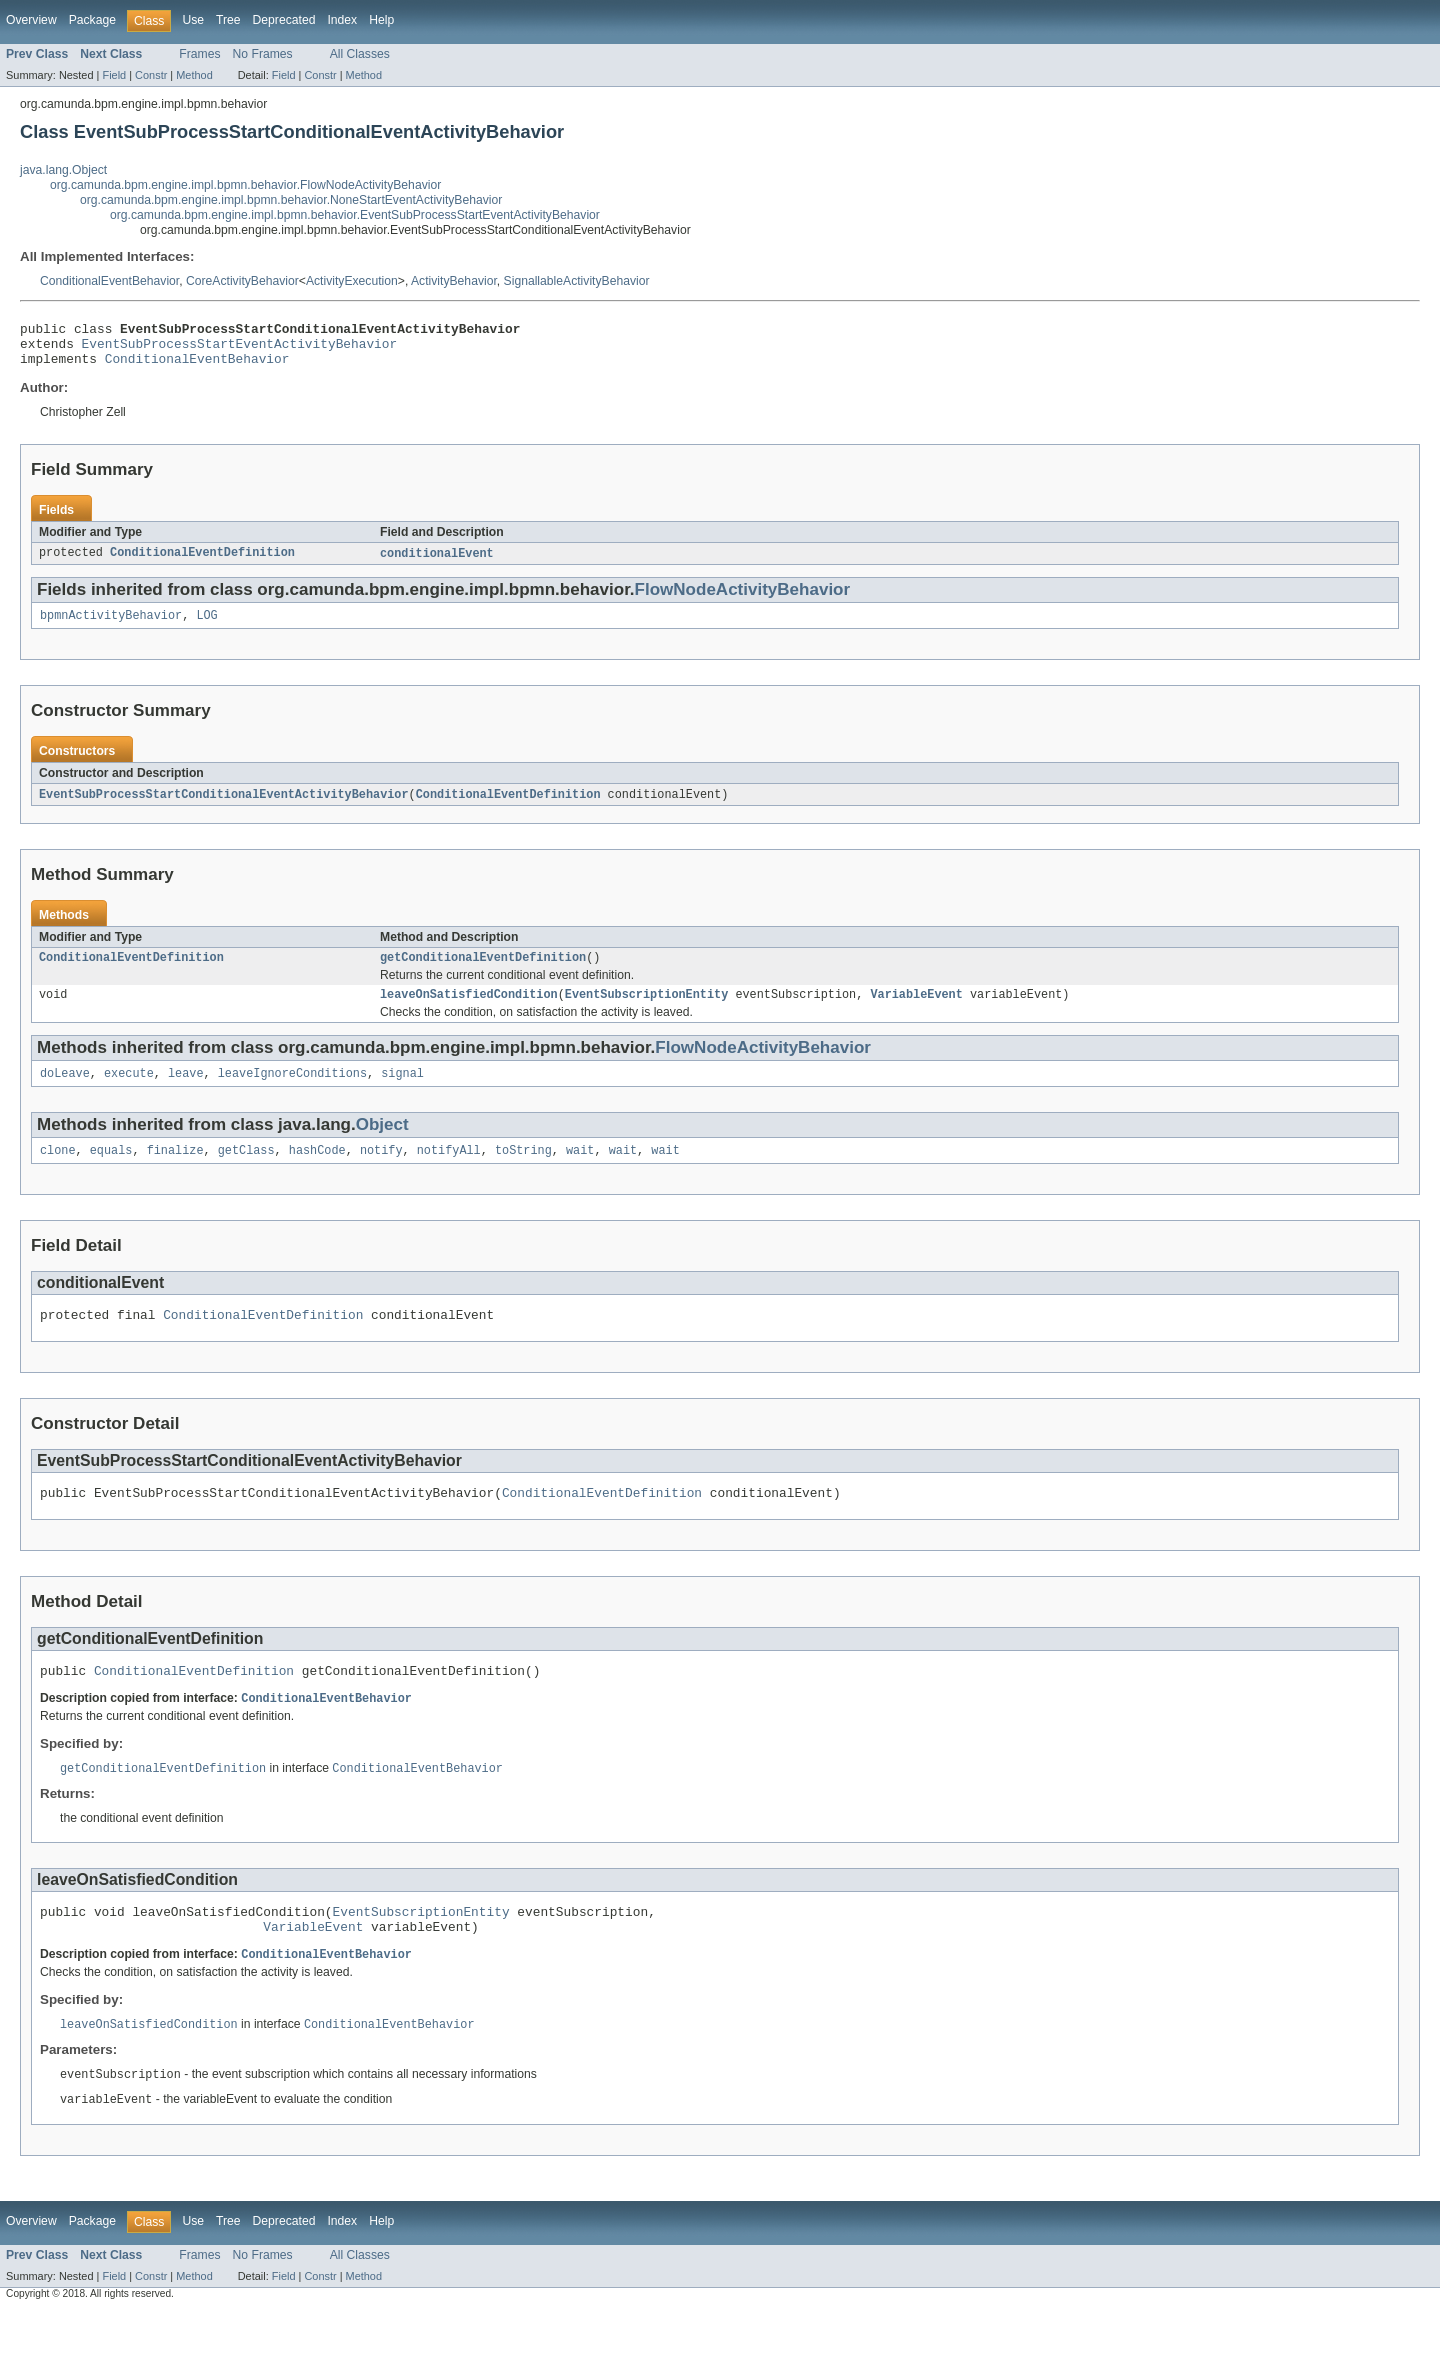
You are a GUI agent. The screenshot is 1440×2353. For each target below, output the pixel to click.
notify (381, 1171)
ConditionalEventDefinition (202, 563)
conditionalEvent (437, 563)
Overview (31, 20)
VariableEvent (916, 1011)
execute (129, 1092)
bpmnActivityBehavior (111, 627)
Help (381, 20)
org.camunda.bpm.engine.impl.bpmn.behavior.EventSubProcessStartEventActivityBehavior (355, 215)
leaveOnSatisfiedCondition (469, 1011)
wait (580, 1171)
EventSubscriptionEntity (646, 1011)
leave (186, 1092)
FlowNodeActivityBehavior (743, 599)
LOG (206, 627)
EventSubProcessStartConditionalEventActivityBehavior (224, 807)
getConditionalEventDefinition (483, 972)
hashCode (317, 1171)
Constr (151, 75)
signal (402, 1092)
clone (58, 1171)
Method (194, 75)
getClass (246, 1171)
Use (193, 20)
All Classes (360, 54)
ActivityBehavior (454, 281)
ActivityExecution (352, 281)
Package (92, 20)
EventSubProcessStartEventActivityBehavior (240, 349)
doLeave (65, 1092)
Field (114, 75)
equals (111, 1171)
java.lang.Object (63, 170)
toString (523, 1171)
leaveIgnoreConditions (292, 1092)
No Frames (263, 54)
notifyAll (449, 1171)
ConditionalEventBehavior (109, 281)
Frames (199, 54)
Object (382, 1143)
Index (342, 20)
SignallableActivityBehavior (577, 281)
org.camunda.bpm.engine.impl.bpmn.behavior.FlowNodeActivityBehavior (245, 185)
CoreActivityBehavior (242, 281)
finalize (175, 1171)
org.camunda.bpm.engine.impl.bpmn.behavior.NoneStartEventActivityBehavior (291, 200)
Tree (228, 20)
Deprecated (284, 20)
